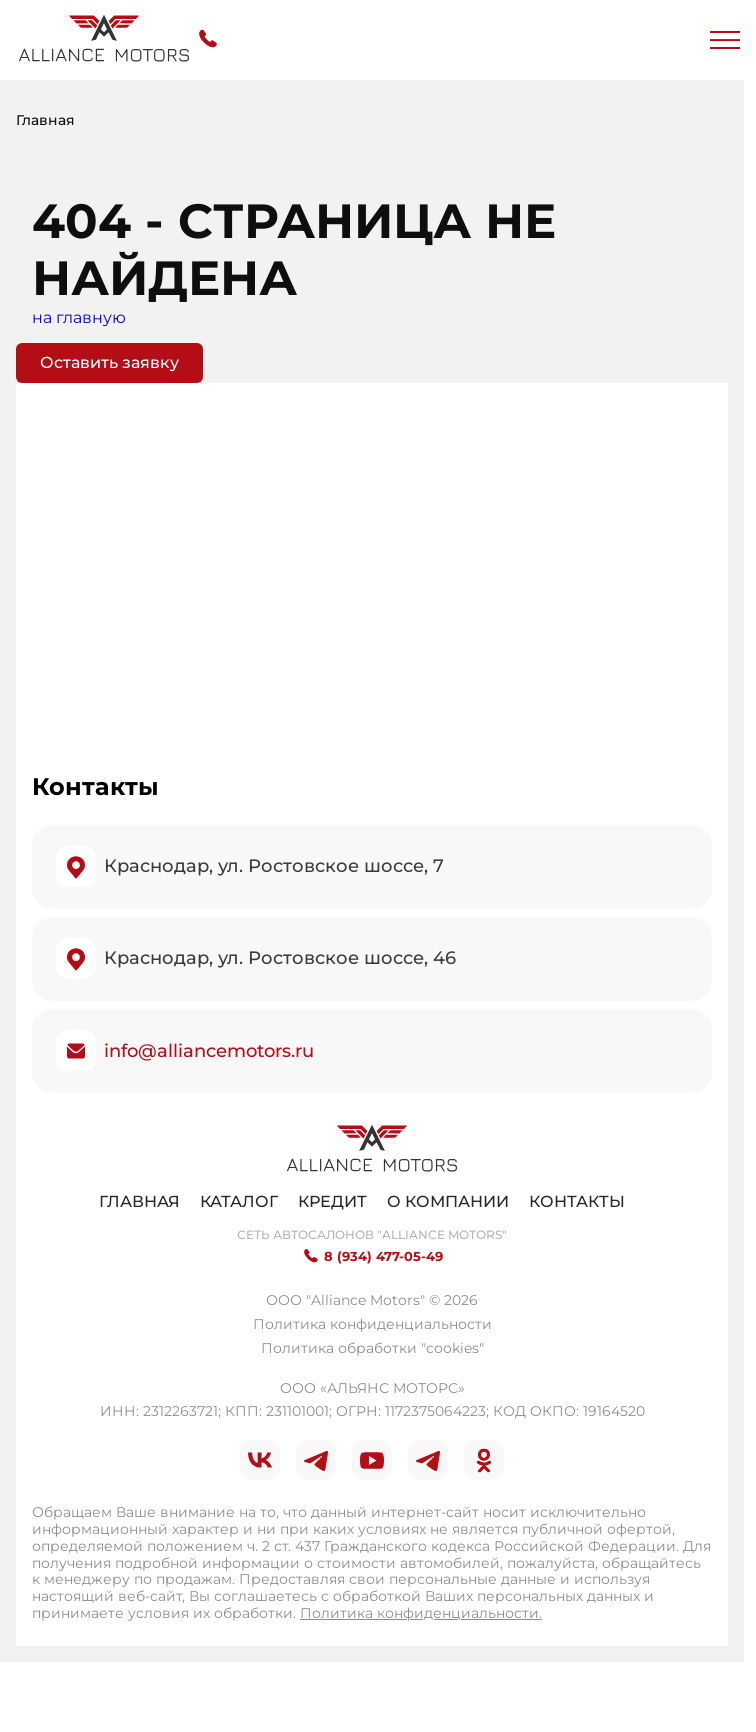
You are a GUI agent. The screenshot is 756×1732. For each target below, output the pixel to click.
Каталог (239, 1201)
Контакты (577, 1201)
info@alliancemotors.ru (209, 1051)
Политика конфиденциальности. (421, 1613)
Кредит (332, 1201)
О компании (448, 1201)
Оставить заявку (109, 362)
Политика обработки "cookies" (372, 1348)
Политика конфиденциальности (372, 1324)
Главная (139, 1201)
